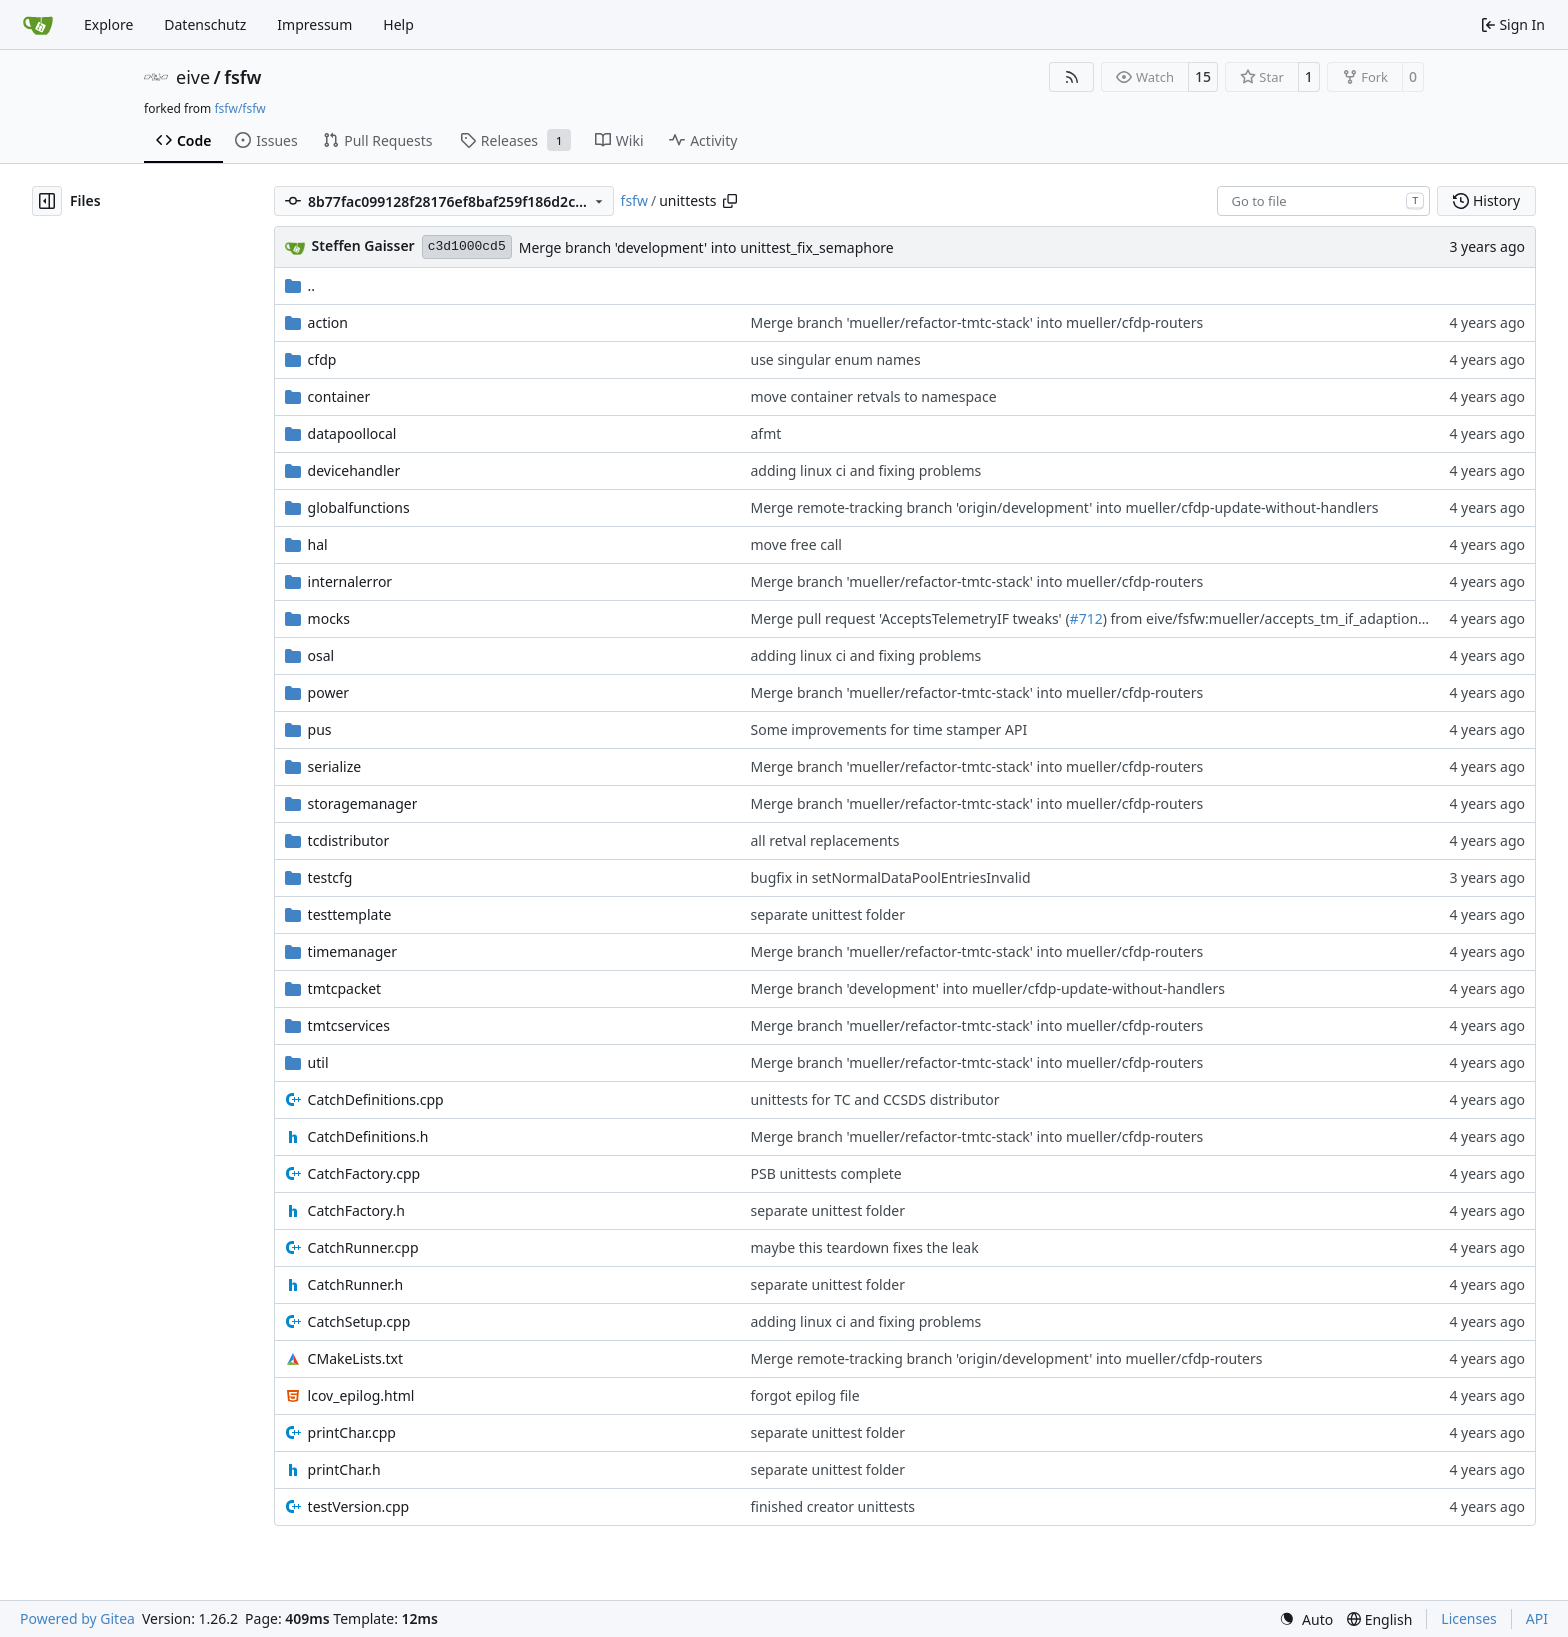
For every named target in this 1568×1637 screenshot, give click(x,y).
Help (398, 24)
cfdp (322, 359)
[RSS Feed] (1072, 77)
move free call (796, 544)
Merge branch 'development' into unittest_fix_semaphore (706, 247)
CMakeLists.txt (355, 1358)
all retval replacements (825, 840)
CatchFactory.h (356, 1210)
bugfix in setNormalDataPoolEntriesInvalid (891, 877)
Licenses (1469, 1618)
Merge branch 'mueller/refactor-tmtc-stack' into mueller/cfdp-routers (977, 322)
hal (318, 544)
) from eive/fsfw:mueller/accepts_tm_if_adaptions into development (1324, 618)
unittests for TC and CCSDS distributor (875, 1099)
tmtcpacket (345, 988)
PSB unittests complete (826, 1173)
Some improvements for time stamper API (889, 729)
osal (321, 655)
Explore (108, 24)
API (1537, 1618)
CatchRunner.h (356, 1284)
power (328, 692)
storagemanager (363, 803)
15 (1203, 76)
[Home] (38, 25)
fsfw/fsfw (239, 108)
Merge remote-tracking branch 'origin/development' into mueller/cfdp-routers (1007, 1358)
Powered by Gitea (77, 1618)
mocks (329, 618)
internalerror (350, 581)
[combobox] (1323, 201)
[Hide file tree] (47, 201)
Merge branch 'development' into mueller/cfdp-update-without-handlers (988, 988)
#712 (1086, 618)
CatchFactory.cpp (364, 1173)
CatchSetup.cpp (359, 1321)
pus (320, 729)
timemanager (352, 951)
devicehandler (354, 470)
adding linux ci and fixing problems (866, 470)
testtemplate (350, 914)
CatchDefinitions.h (368, 1136)
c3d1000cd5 (467, 246)
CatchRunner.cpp (363, 1247)
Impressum (314, 24)
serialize (335, 766)
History (1486, 200)
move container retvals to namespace (874, 396)
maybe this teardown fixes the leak (865, 1247)
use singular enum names (836, 359)
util (318, 1062)
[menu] (1306, 1619)
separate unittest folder (828, 914)
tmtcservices (349, 1025)
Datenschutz (205, 24)
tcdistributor (349, 840)
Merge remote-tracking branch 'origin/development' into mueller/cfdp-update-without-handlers (1065, 507)
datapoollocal (352, 433)
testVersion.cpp (359, 1506)
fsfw (242, 77)
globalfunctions (359, 507)
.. (300, 285)
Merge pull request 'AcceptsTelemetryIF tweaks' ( (910, 618)
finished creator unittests (833, 1506)
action (328, 322)
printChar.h (344, 1469)
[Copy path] (730, 201)
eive (193, 77)
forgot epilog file (805, 1395)
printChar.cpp (352, 1432)
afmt (766, 433)
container (339, 396)
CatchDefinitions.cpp (376, 1099)
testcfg (330, 877)
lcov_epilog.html (361, 1395)
